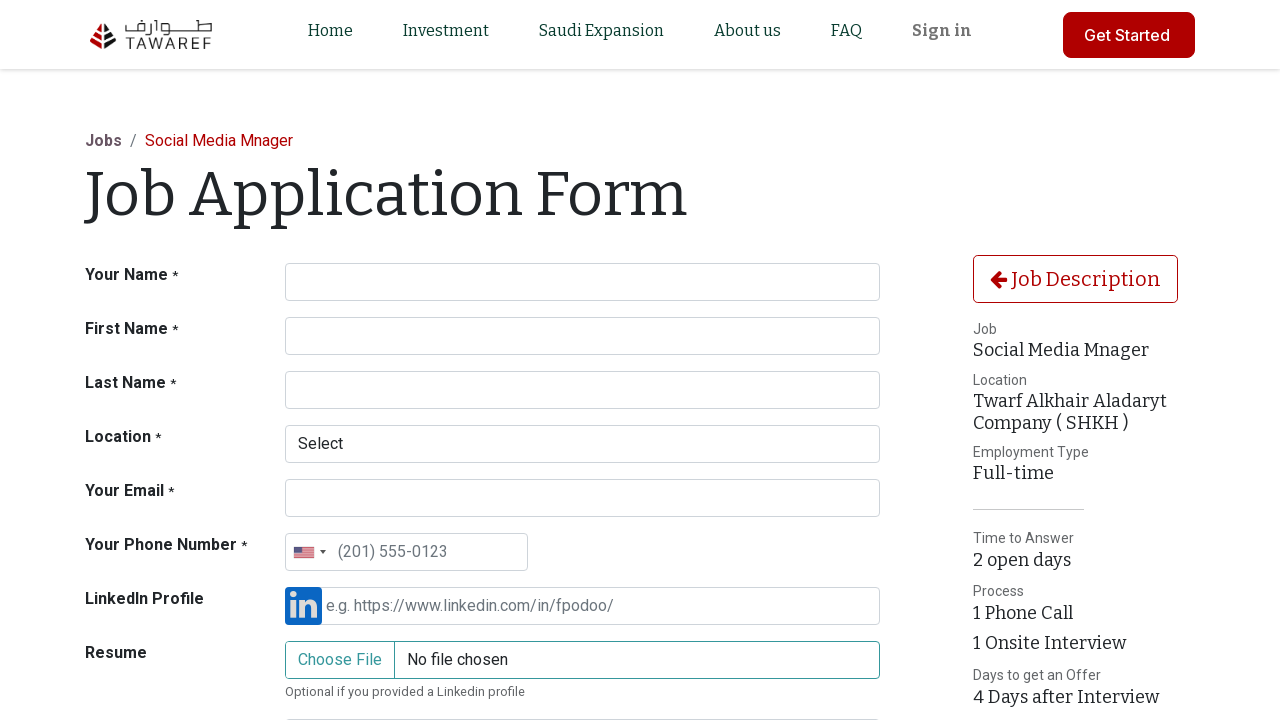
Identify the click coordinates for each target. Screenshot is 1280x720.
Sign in (942, 30)
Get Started (1129, 35)
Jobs (103, 140)
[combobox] (309, 552)
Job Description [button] (1075, 279)
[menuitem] (330, 34)
